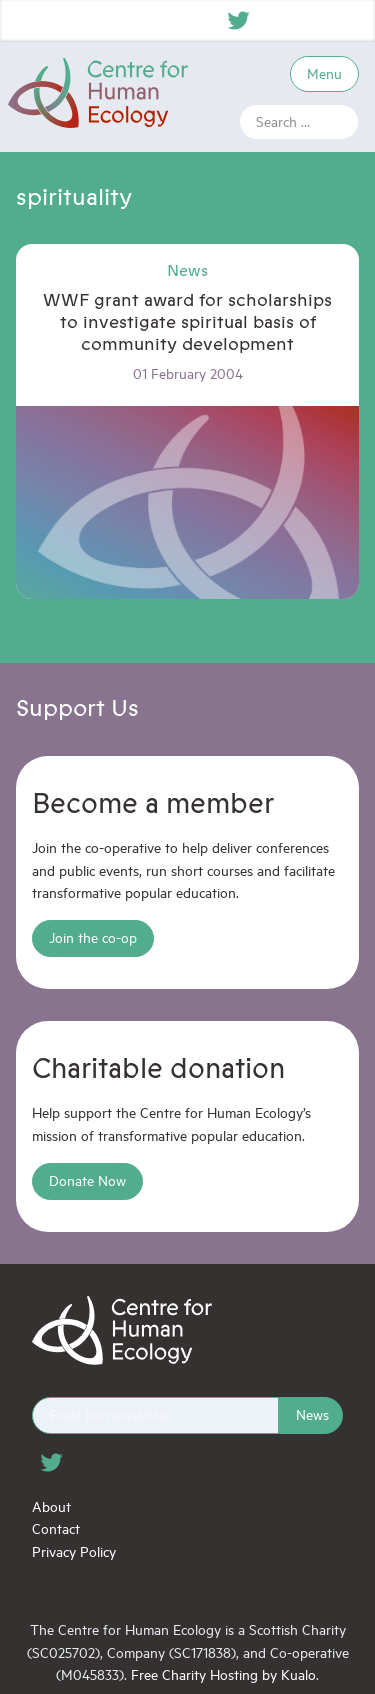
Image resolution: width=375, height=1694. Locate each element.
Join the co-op (93, 937)
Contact (56, 1528)
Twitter (239, 20)
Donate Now (87, 1180)
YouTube (347, 20)
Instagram (311, 20)
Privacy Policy (74, 1551)
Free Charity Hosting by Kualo (223, 1674)
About (51, 1506)
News (312, 1414)
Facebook (275, 20)
